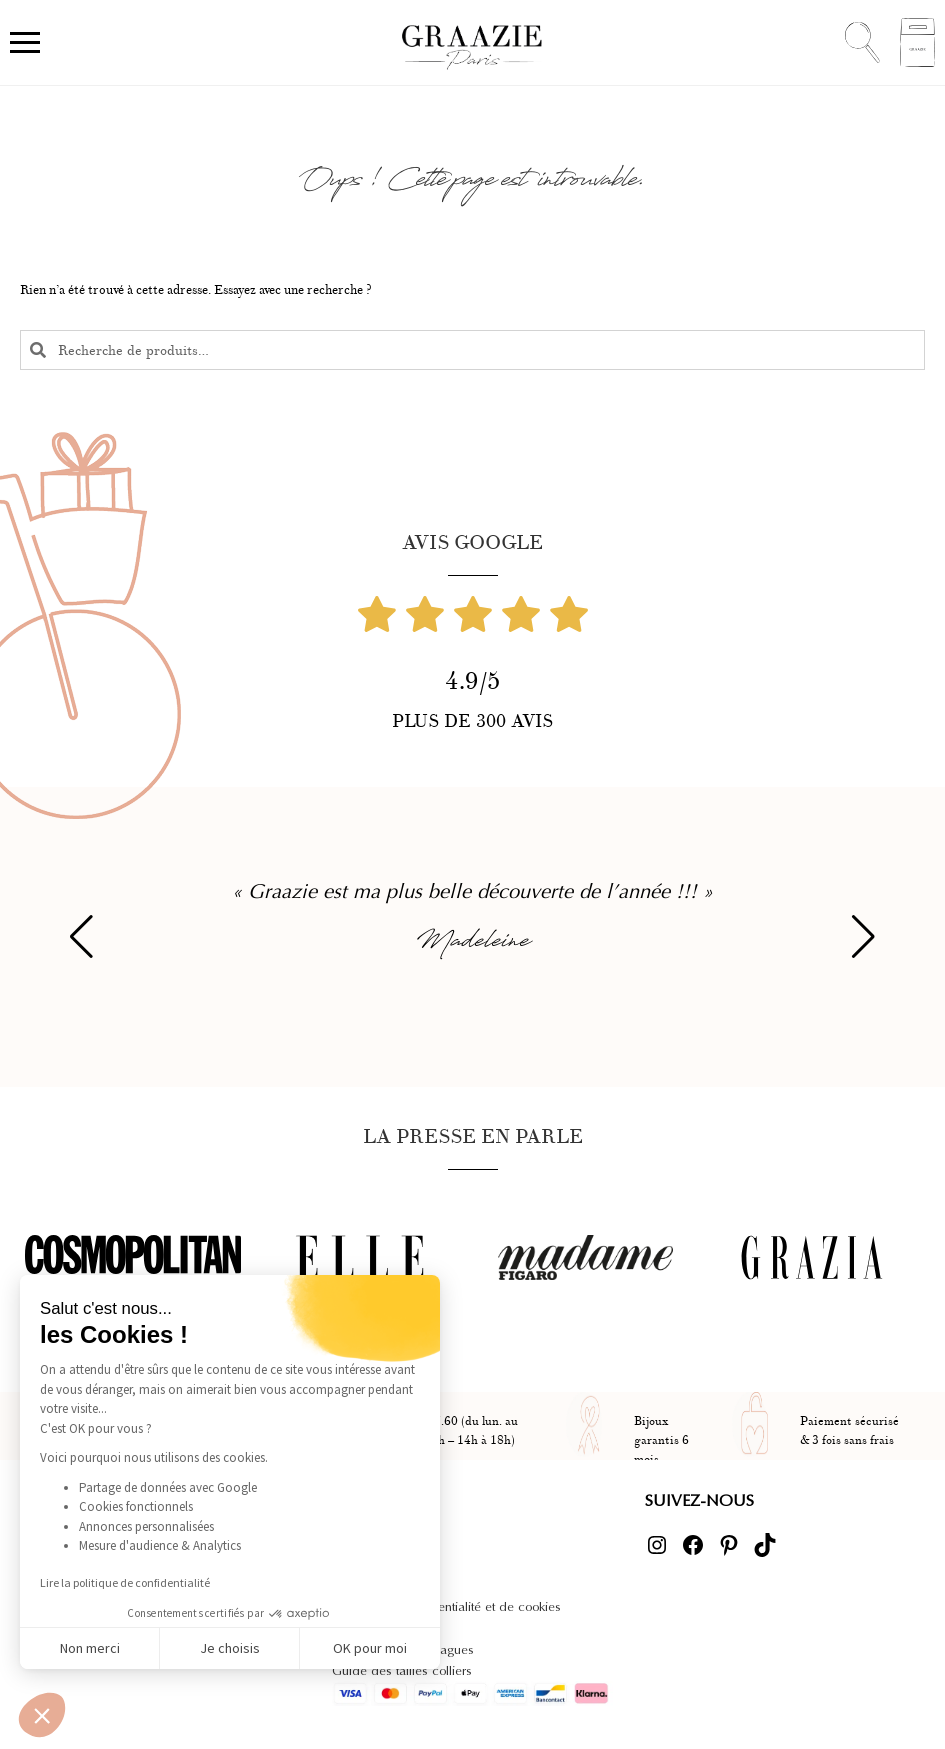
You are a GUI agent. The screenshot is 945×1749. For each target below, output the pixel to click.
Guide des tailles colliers (402, 1670)
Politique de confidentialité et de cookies (446, 1606)
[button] (42, 1715)
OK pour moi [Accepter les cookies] (370, 1648)
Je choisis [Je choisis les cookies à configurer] (230, 1648)
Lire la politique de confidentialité (125, 1582)
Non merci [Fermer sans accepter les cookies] (90, 1648)
